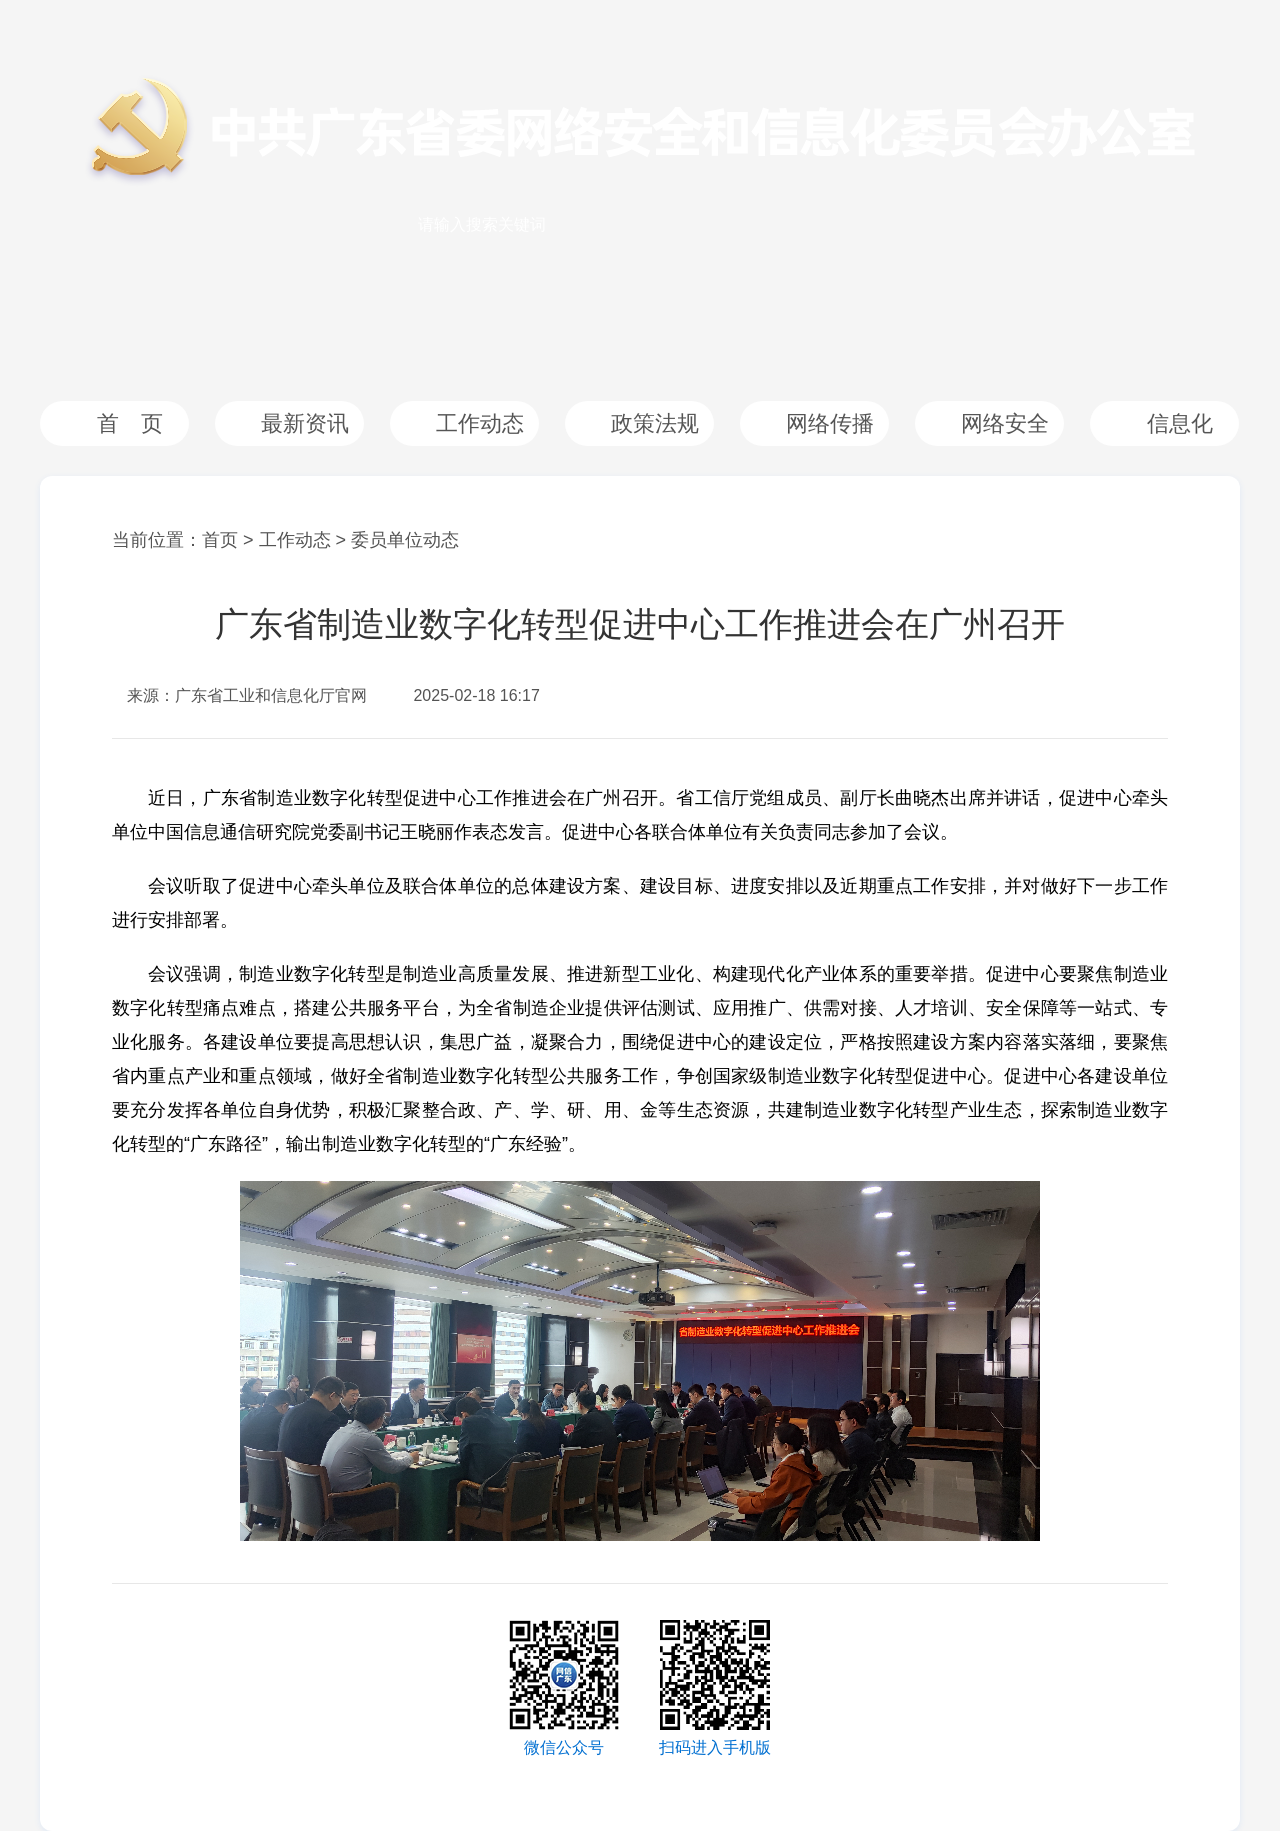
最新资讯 (305, 423)
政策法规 (655, 423)
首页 (220, 540)
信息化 (1180, 423)
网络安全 (1005, 423)
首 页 (130, 423)
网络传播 (830, 423)
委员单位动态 (405, 540)
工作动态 (480, 423)
